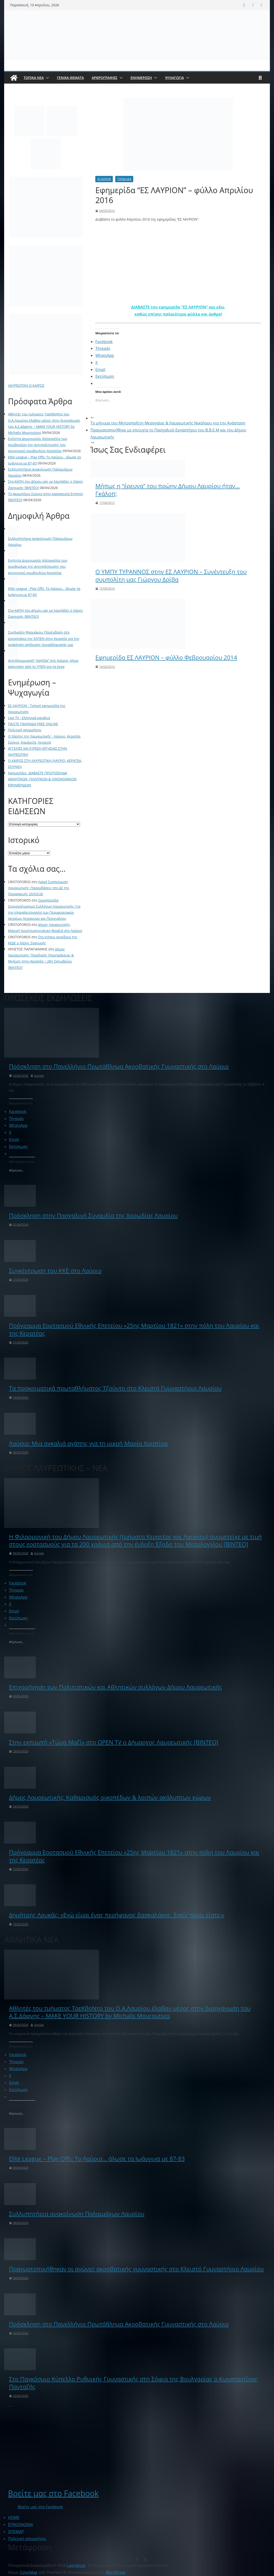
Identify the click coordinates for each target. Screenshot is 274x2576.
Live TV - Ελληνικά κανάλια (29, 717)
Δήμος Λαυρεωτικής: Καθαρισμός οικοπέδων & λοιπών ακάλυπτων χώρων (110, 1797)
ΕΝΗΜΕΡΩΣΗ (141, 77)
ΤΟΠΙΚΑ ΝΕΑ (34, 77)
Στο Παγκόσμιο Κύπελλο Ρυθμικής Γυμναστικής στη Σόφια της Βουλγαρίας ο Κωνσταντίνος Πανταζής (133, 2382)
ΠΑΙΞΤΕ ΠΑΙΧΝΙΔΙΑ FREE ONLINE (33, 724)
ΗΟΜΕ (14, 2517)
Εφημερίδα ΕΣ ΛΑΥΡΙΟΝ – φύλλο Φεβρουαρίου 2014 (166, 657)
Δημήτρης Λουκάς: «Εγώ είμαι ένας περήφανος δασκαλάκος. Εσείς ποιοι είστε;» (116, 1915)
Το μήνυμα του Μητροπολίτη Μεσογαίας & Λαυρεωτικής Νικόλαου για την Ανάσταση (178, 421)
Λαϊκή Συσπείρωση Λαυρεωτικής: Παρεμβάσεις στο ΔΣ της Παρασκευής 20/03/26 (38, 887)
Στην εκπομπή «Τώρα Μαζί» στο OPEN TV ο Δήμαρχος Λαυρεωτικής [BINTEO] (113, 1742)
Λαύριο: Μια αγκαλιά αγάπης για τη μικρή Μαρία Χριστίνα (88, 1443)
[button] (46, 77)
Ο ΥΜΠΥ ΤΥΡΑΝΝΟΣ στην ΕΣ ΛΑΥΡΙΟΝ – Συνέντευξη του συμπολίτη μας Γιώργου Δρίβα (171, 575)
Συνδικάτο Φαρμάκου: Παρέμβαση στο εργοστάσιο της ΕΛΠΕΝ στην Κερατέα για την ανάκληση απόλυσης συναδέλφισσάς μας (43, 638)
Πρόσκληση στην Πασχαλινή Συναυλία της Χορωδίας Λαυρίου (93, 1215)
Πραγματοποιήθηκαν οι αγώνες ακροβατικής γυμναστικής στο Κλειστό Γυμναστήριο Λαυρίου (136, 2269)
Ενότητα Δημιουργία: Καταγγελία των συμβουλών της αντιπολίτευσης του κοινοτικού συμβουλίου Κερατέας (37, 444)
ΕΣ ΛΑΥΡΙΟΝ (104, 179)
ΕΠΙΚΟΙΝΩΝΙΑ (20, 2524)
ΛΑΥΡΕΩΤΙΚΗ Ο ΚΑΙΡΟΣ (26, 385)
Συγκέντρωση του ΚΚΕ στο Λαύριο (55, 1270)
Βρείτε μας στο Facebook (53, 2493)
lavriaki (39, 1076)
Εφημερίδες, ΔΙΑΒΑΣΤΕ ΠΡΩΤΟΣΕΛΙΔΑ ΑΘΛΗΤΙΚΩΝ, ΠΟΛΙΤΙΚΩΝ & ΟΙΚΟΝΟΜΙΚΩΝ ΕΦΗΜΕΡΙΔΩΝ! (42, 779)
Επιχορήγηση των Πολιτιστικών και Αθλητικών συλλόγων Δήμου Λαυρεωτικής (115, 1687)
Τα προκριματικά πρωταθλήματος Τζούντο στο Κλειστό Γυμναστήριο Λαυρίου (115, 1388)
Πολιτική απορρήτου (24, 730)
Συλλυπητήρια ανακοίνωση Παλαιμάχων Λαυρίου (76, 2213)
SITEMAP (16, 2531)
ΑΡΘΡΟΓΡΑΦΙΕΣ (104, 77)
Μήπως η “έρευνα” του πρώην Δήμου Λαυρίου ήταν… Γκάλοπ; (167, 489)
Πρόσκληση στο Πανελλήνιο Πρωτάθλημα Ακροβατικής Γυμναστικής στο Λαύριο (119, 1066)
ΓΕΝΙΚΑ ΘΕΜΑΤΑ (70, 77)
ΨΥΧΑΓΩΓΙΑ (174, 77)
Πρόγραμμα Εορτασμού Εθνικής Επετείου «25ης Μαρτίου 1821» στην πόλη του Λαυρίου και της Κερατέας (134, 1329)
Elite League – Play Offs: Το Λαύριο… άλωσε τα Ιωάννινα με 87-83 (97, 2158)
